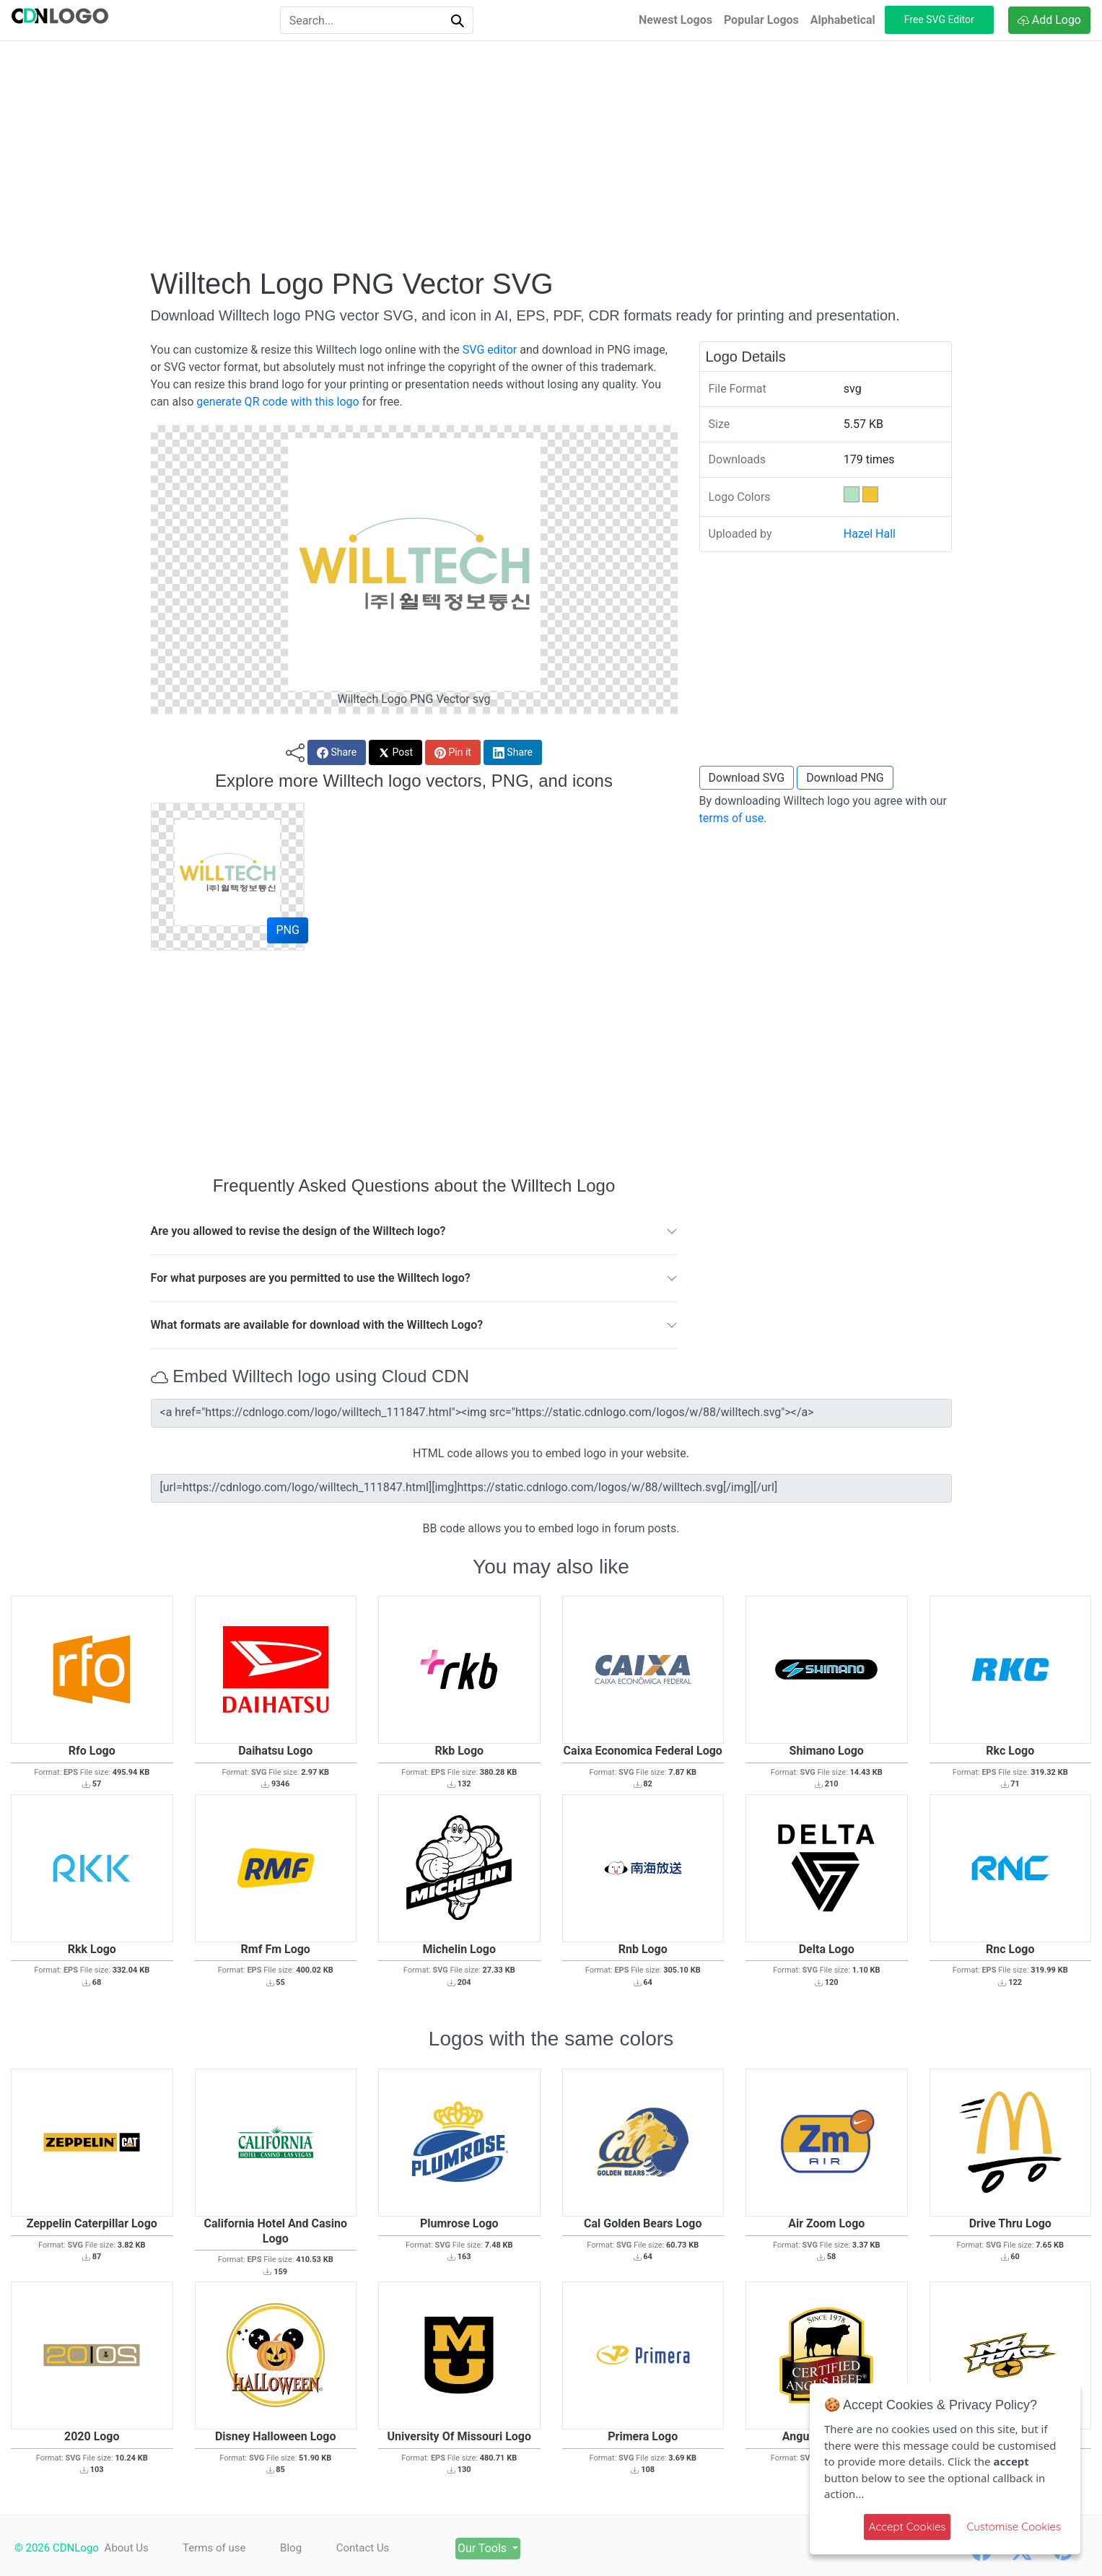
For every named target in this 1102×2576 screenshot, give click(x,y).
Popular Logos (761, 20)
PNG (287, 930)
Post (395, 752)
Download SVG (747, 778)
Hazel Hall (870, 534)
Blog (292, 2547)
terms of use (731, 818)
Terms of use (214, 2547)
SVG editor (490, 350)
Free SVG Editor (939, 19)
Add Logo (1049, 20)
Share (337, 752)
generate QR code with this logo (277, 402)
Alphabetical (842, 20)
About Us (127, 2547)
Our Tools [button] (487, 2548)
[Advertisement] (551, 154)
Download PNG (845, 778)
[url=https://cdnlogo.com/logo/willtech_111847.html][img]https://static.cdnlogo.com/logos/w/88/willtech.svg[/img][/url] (551, 1488)
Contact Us (365, 2547)
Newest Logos (675, 20)
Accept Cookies (907, 2526)
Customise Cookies (1013, 2526)
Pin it (452, 752)
